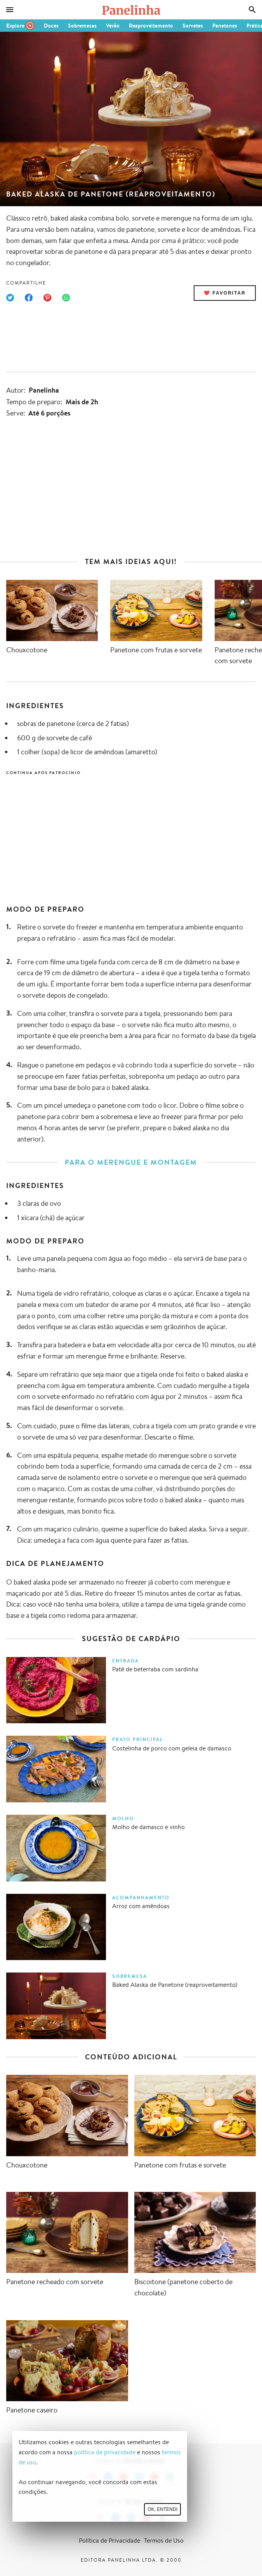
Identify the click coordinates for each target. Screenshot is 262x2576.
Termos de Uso (164, 2540)
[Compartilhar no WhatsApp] (66, 297)
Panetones (224, 25)
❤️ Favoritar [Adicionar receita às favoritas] (225, 293)
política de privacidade (104, 2452)
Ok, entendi (162, 2509)
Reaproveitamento (151, 25)
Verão (113, 25)
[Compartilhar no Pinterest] (47, 297)
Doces (51, 25)
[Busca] (252, 9)
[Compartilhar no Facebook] (28, 297)
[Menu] (9, 9)
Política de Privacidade (109, 2540)
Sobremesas (82, 25)
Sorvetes (192, 25)
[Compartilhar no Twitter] (10, 297)
